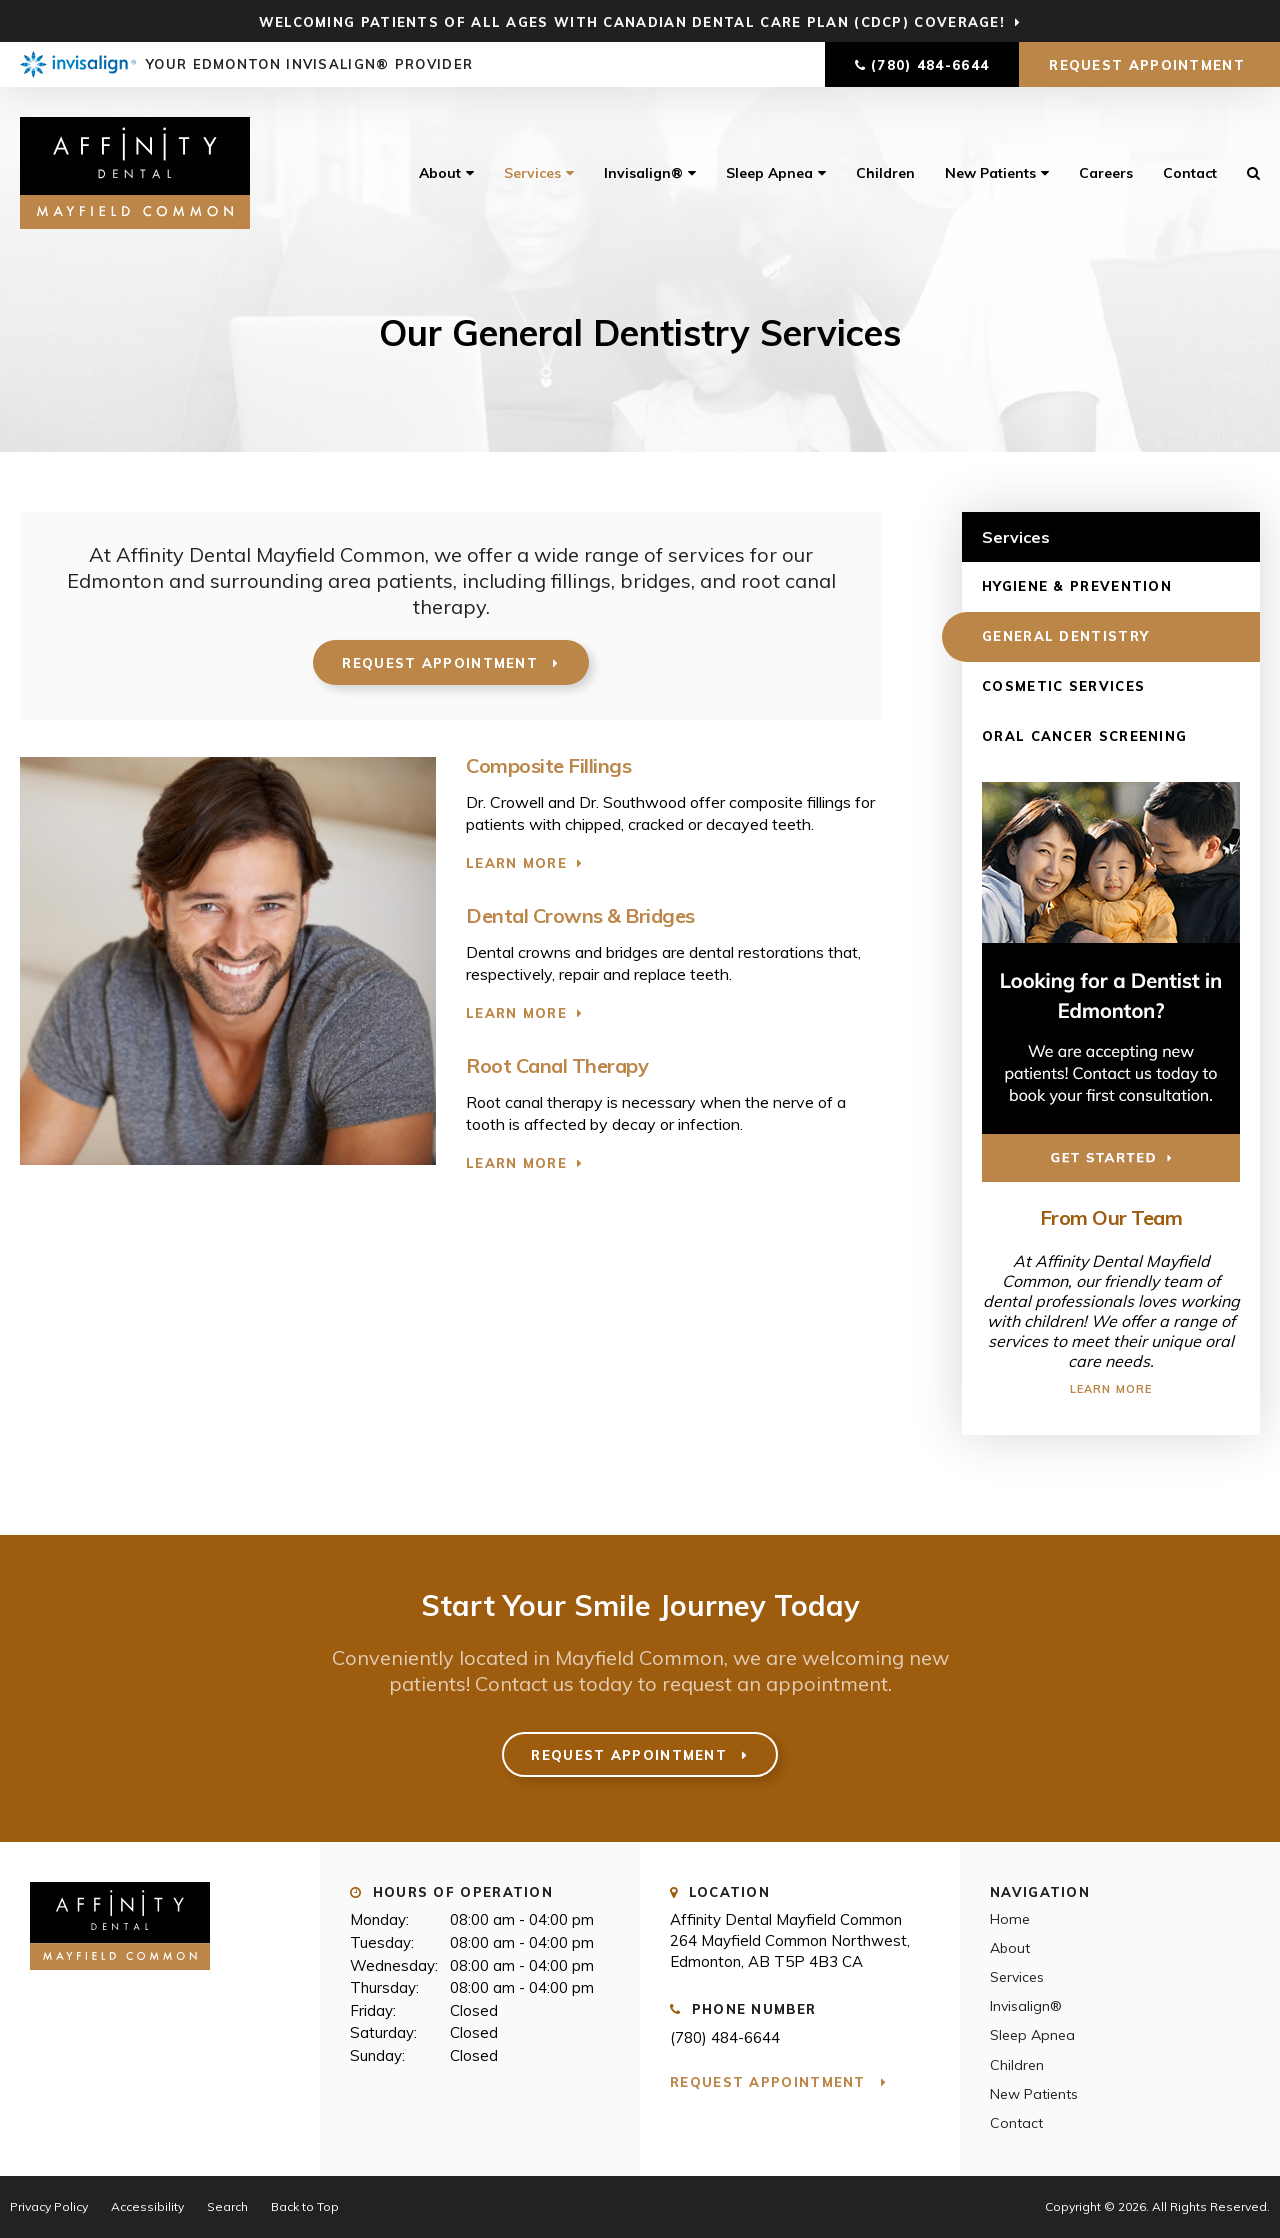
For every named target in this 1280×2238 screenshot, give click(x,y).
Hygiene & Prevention (1077, 586)
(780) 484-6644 (930, 65)
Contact (1190, 173)
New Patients (990, 173)
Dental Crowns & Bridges (580, 915)
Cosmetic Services (1063, 686)
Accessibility (147, 2206)
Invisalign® (643, 173)
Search (1246, 173)
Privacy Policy (49, 2206)
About (440, 173)
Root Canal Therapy (557, 1065)
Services (532, 173)
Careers (1106, 173)
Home (1010, 1919)
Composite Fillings (548, 765)
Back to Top (305, 2206)
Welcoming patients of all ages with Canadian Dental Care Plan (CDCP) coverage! (632, 22)
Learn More (516, 863)
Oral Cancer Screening (1084, 736)
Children (885, 173)
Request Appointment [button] (1149, 65)
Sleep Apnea (769, 173)
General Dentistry (1065, 636)
